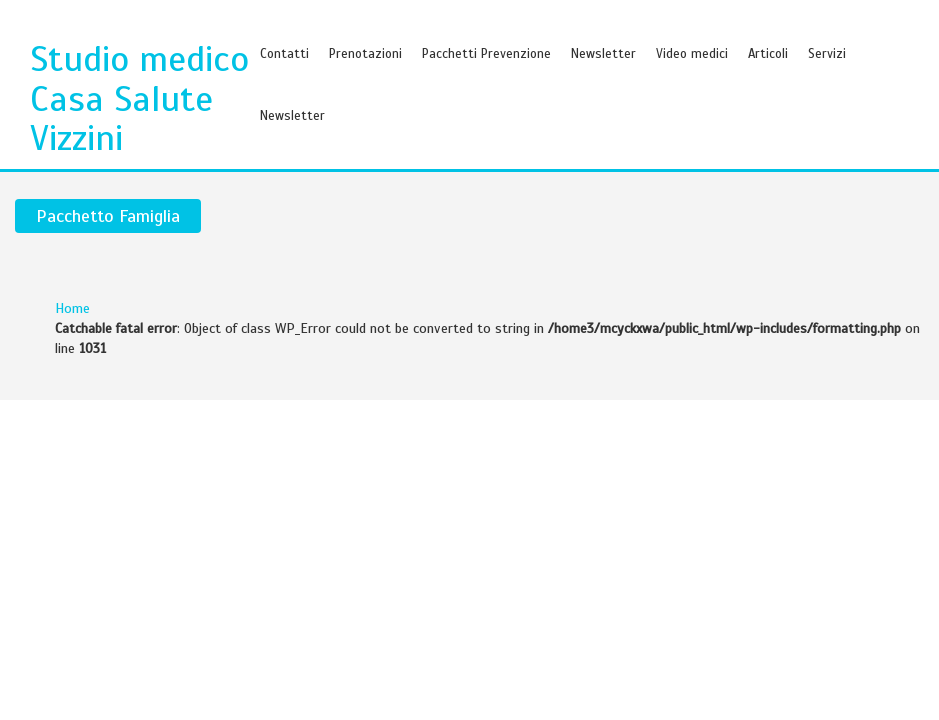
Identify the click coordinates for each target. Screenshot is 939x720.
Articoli (768, 54)
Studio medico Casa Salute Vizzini (139, 98)
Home (72, 308)
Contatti (284, 54)
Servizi (827, 54)
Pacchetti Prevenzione (486, 54)
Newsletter (603, 54)
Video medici (692, 54)
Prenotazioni (365, 54)
